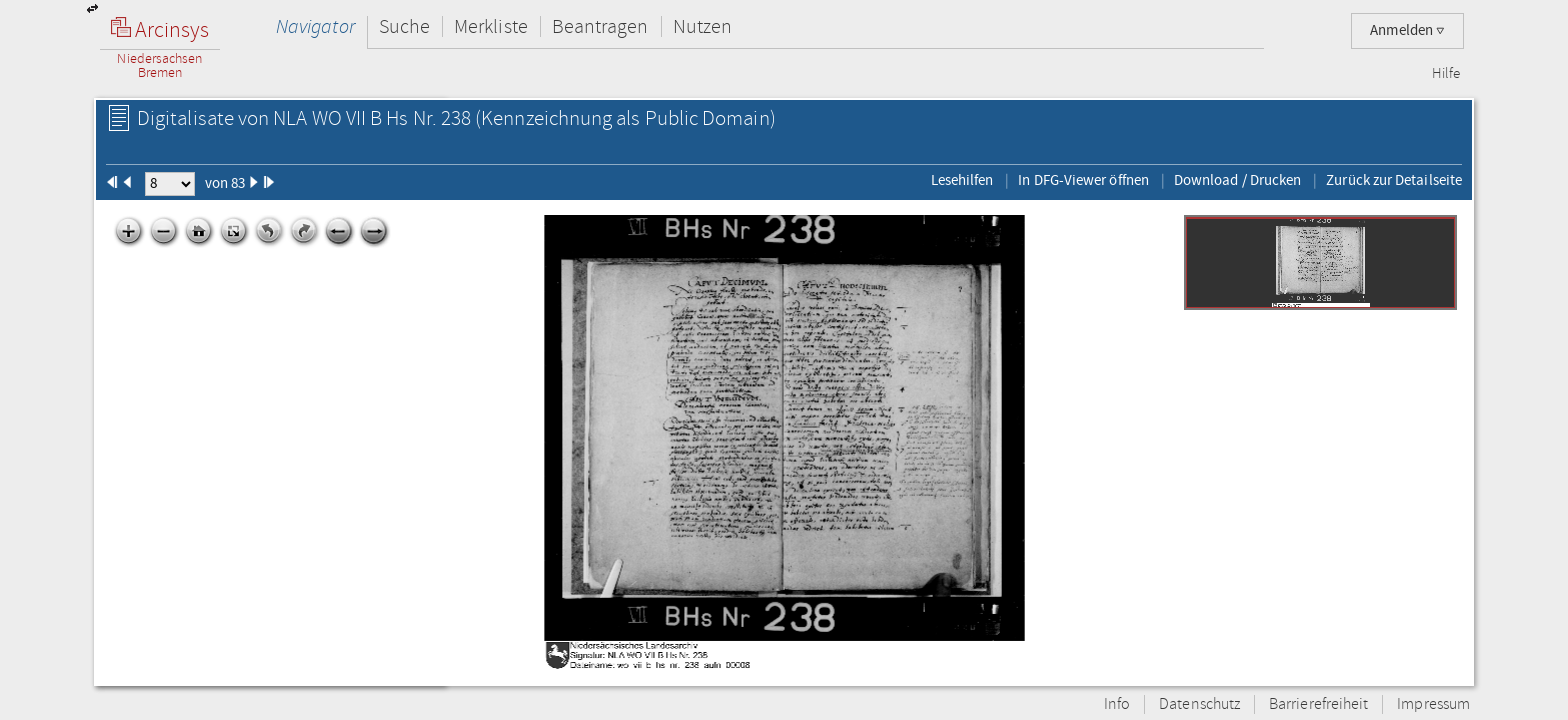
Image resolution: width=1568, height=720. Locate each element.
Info (1117, 704)
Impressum (1433, 704)
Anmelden (1407, 30)
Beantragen (600, 26)
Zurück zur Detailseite (1394, 180)
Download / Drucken (1237, 180)
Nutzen (702, 26)
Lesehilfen (962, 180)
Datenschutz (1199, 704)
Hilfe (1446, 74)
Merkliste (491, 26)
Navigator (315, 26)
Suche (404, 26)
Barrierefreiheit (1318, 704)
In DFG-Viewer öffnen (1083, 180)
